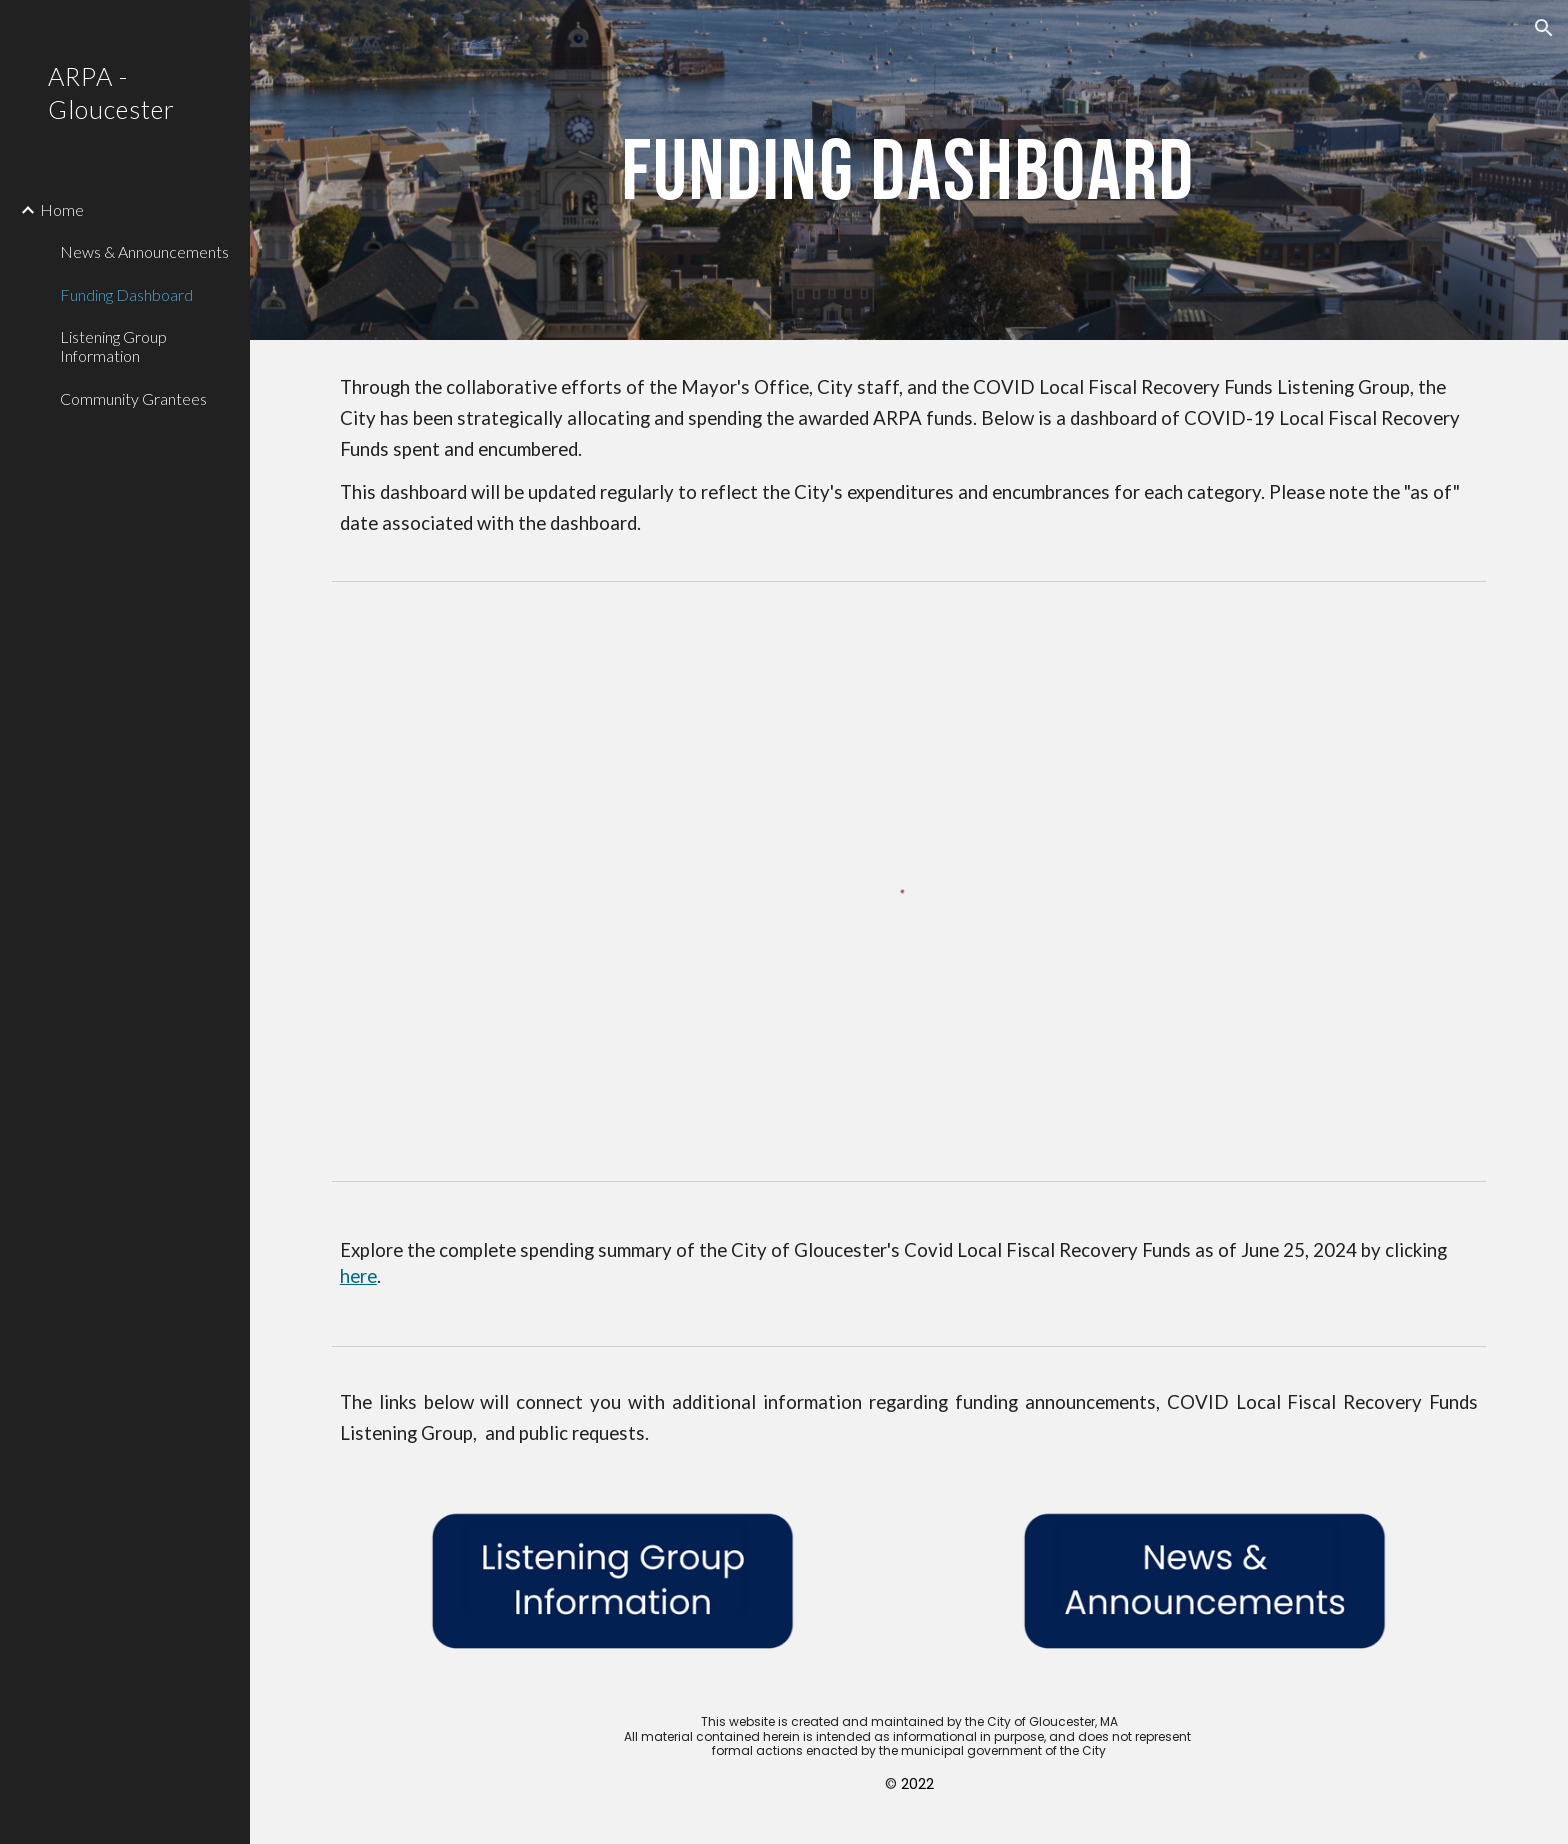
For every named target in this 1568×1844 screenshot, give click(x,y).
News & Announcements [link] (144, 251)
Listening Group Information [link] (113, 346)
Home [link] (62, 209)
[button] (1544, 28)
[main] (909, 170)
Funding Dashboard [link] (126, 294)
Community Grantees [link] (133, 398)
